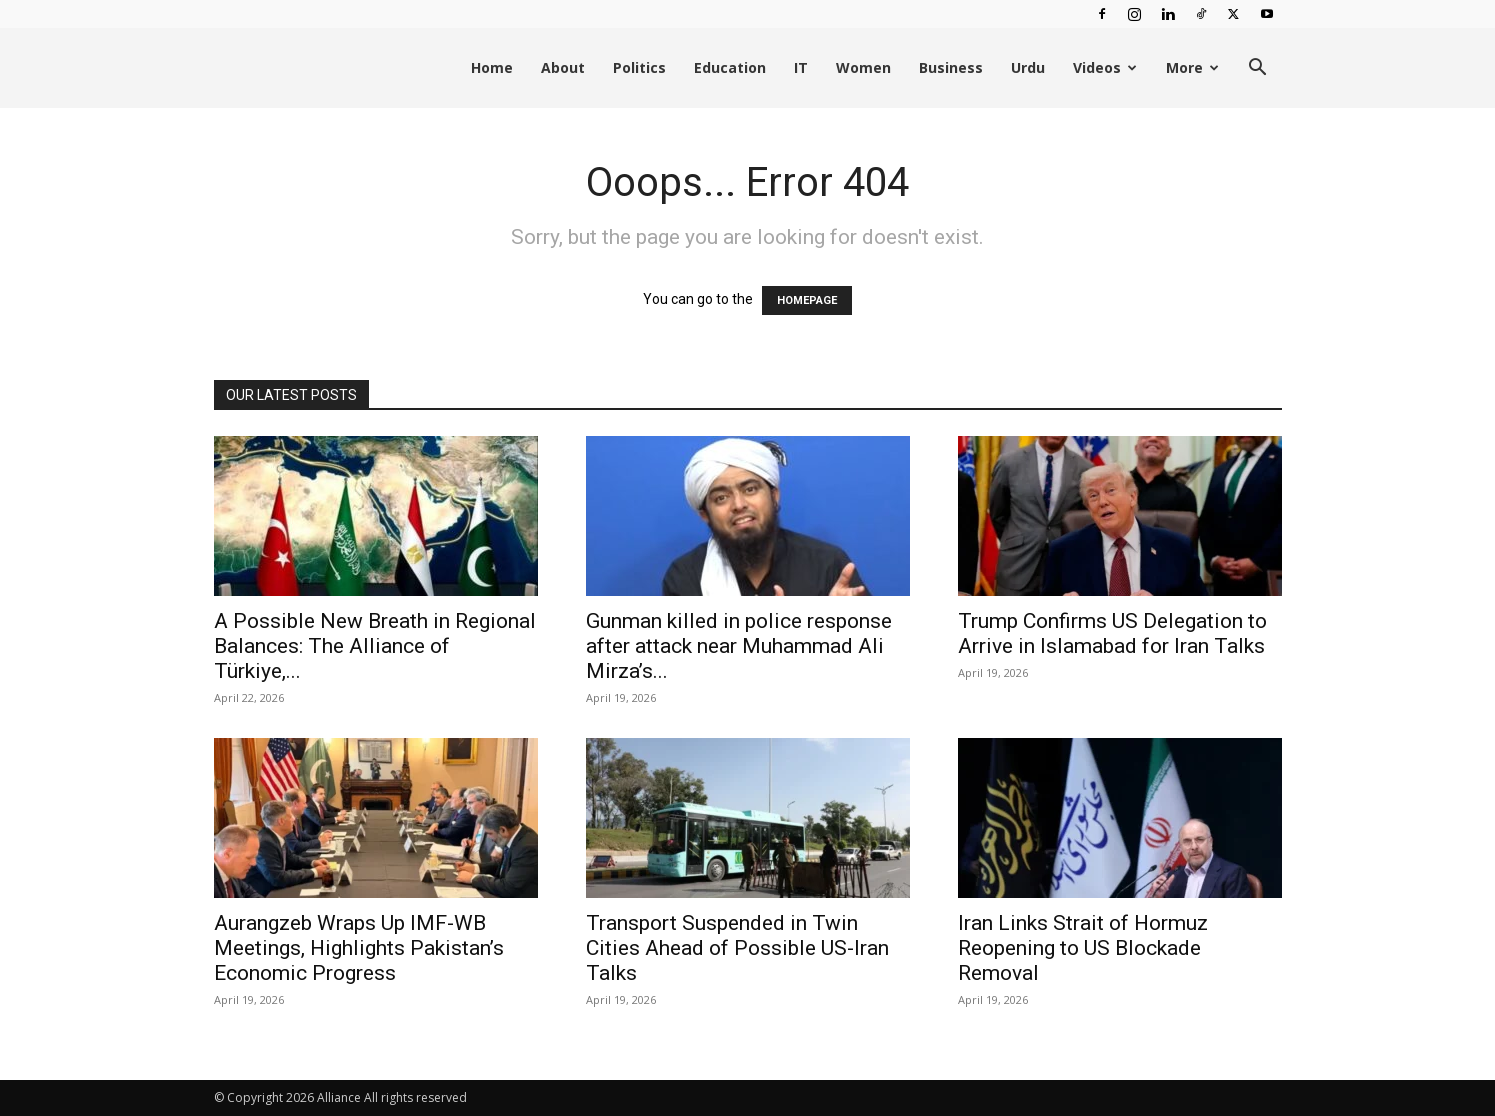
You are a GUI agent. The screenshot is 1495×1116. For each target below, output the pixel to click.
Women (863, 67)
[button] (1258, 69)
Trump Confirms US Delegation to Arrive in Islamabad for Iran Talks (1112, 633)
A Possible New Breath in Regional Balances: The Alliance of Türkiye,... (375, 646)
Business (951, 67)
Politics (639, 67)
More (1192, 67)
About (563, 67)
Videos (1105, 67)
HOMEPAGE (807, 300)
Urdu (1028, 67)
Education (730, 67)
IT (801, 67)
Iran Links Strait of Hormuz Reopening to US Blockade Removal (1083, 948)
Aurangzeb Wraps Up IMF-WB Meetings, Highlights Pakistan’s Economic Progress (359, 948)
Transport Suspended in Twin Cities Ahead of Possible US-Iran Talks (737, 948)
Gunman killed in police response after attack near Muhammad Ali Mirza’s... (739, 646)
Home (492, 67)
